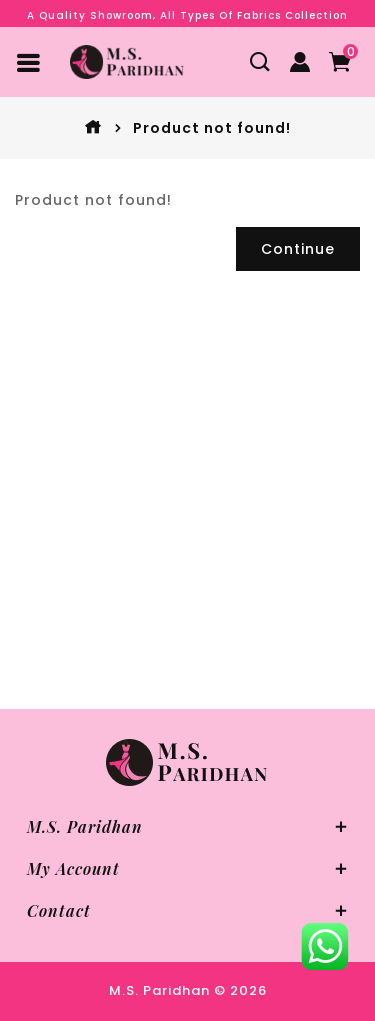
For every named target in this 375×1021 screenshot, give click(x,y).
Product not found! (212, 128)
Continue (298, 249)
